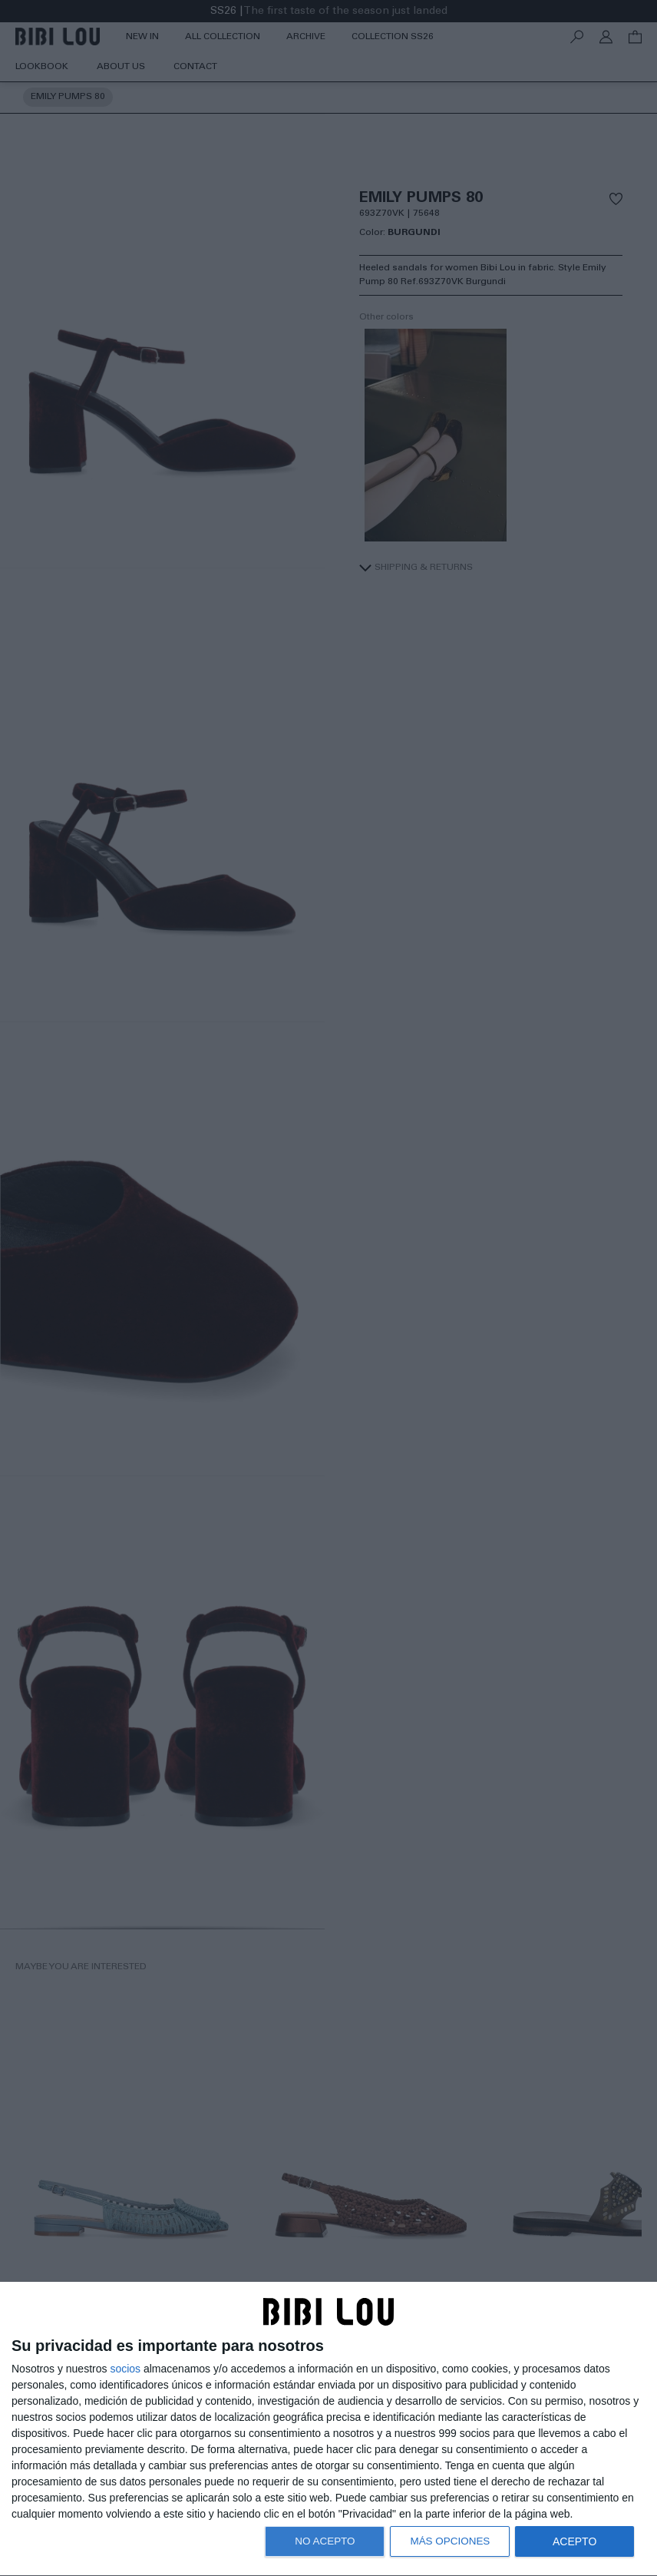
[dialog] (328, 2429)
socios (125, 2368)
